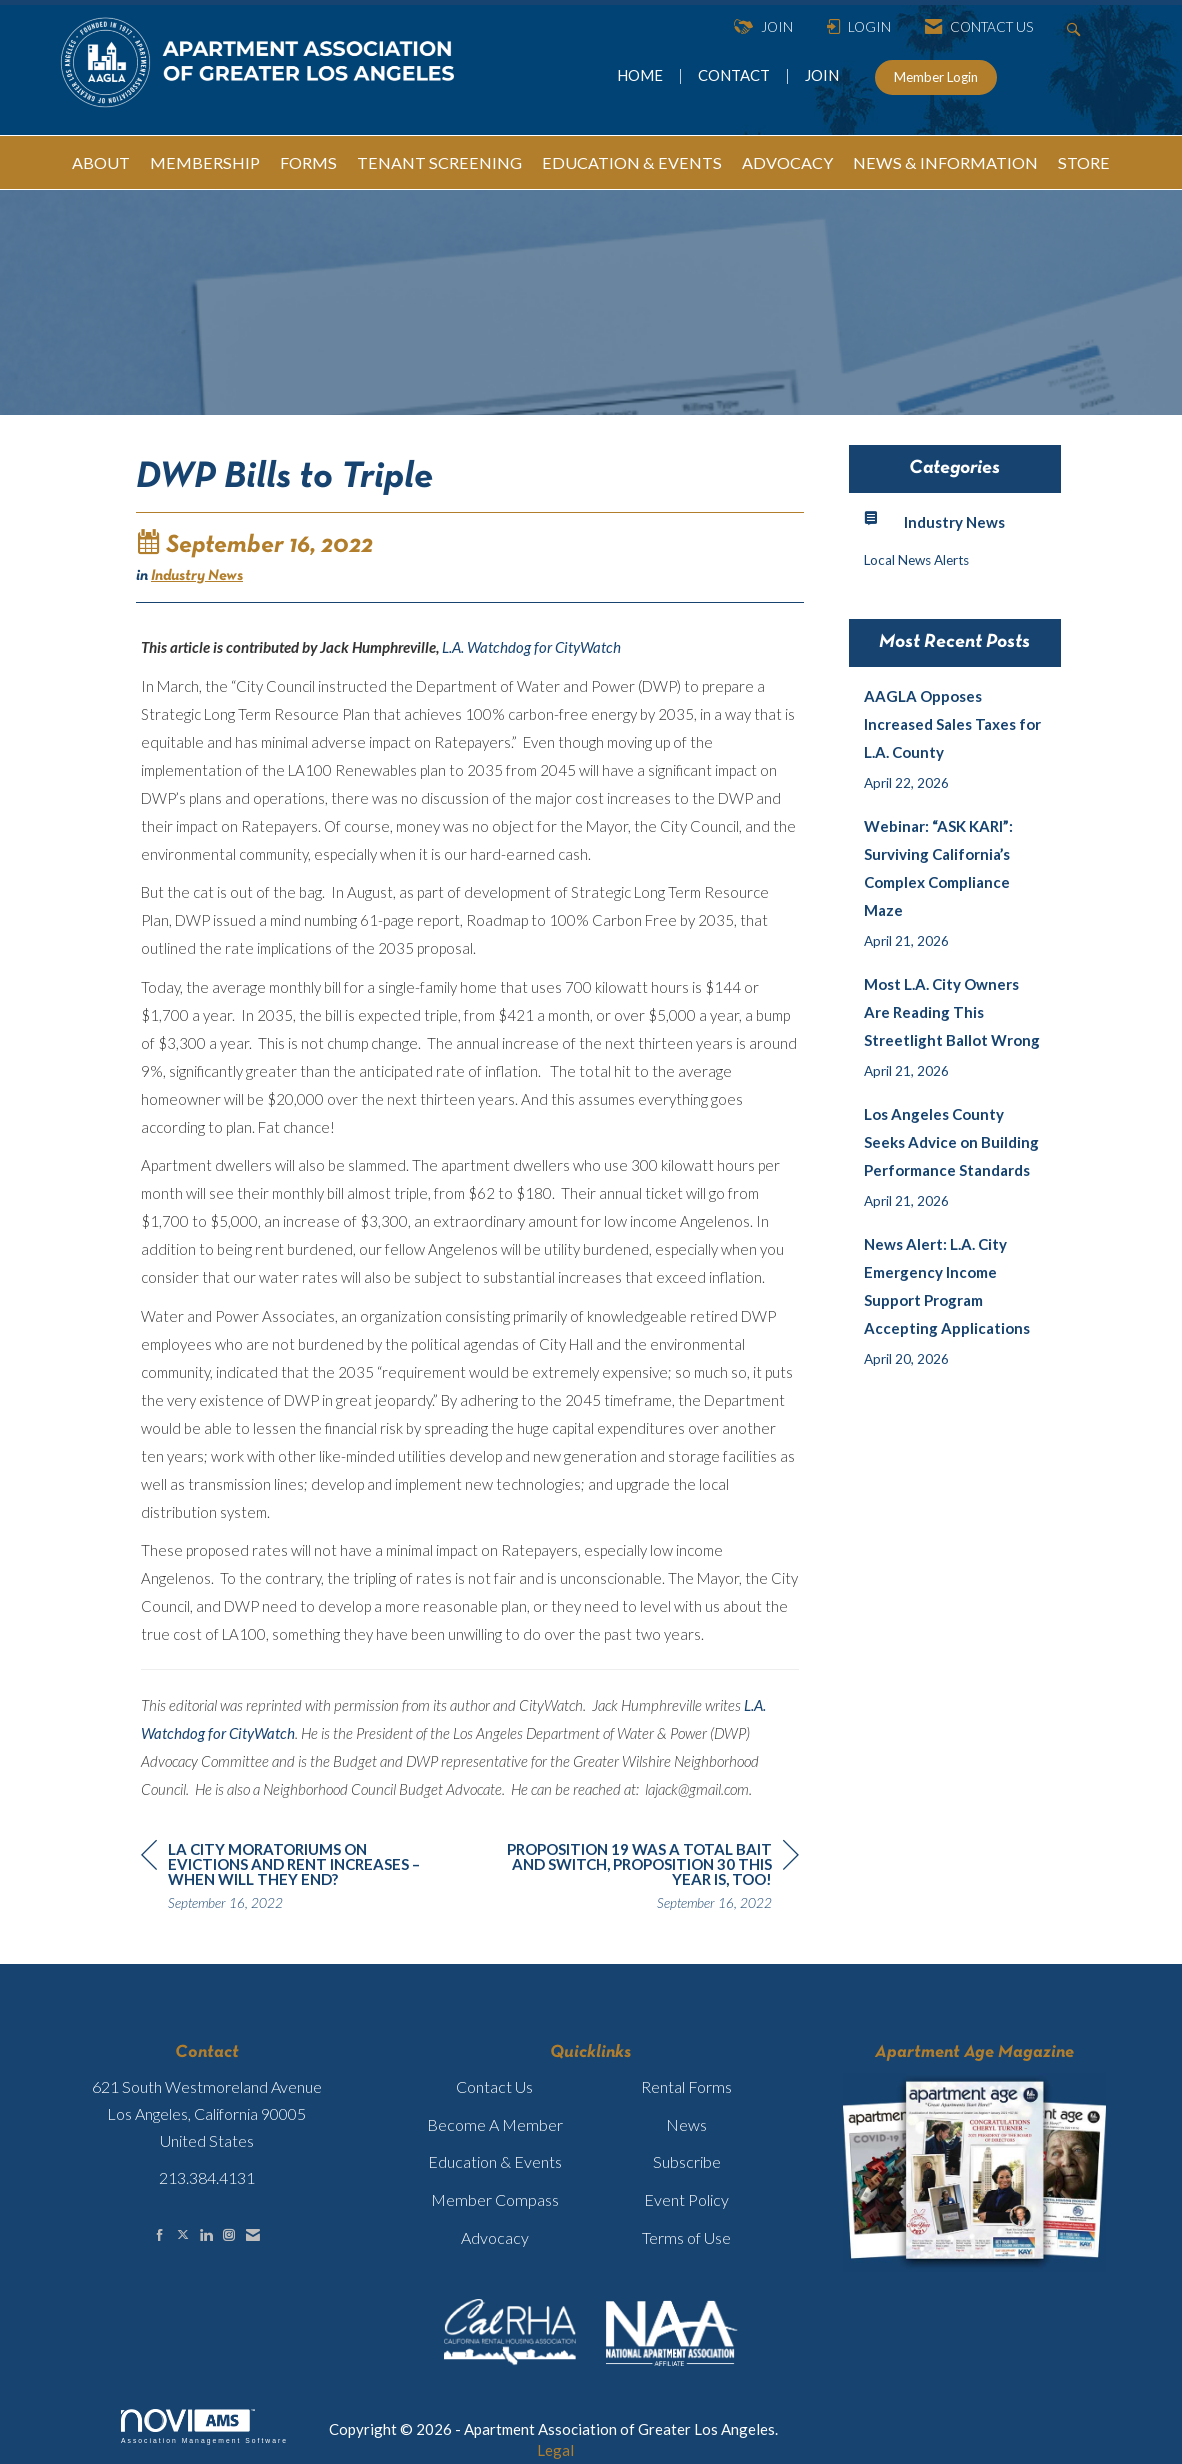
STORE (1084, 162)
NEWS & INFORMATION (945, 162)
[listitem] (955, 739)
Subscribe (687, 2161)
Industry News (197, 576)
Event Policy (686, 2199)
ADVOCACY (787, 162)
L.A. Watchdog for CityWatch (531, 647)
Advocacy (495, 2237)
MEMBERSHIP (205, 162)
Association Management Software (204, 2427)
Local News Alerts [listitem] (916, 560)
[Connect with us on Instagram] (229, 2234)
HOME (641, 75)
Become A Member (495, 2124)
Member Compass (495, 2199)
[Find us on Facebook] (160, 2234)
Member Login (936, 77)
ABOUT (101, 162)
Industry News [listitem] (934, 520)
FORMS (308, 162)
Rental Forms (686, 2086)
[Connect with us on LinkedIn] (206, 2234)
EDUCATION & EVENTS (632, 162)
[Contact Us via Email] (253, 2234)
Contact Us (494, 2086)
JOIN (822, 75)
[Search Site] (1076, 27)
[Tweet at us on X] (183, 2234)
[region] (649, 1879)
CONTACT (737, 75)
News (686, 2124)
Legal (555, 2450)
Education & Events (495, 2161)
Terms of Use (686, 2237)
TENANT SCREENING (439, 162)
